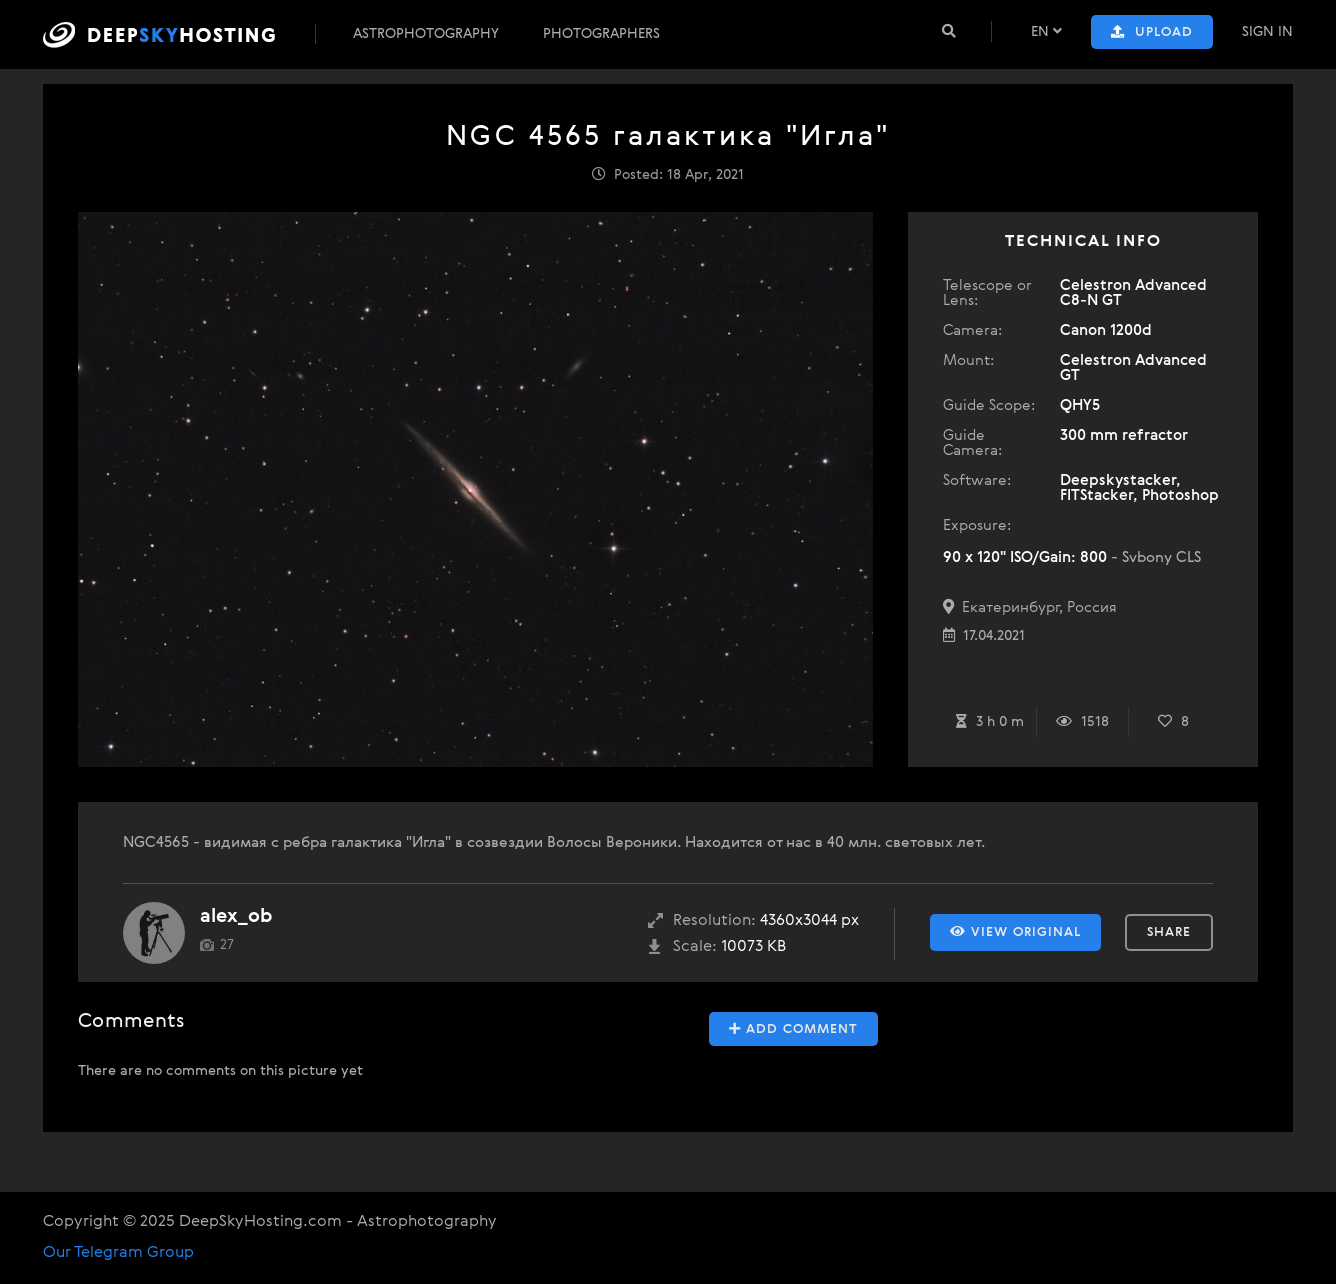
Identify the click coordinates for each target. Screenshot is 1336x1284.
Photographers (601, 34)
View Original (1015, 932)
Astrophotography (426, 34)
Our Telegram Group (118, 1253)
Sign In (1267, 32)
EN (1046, 31)
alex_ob (236, 916)
